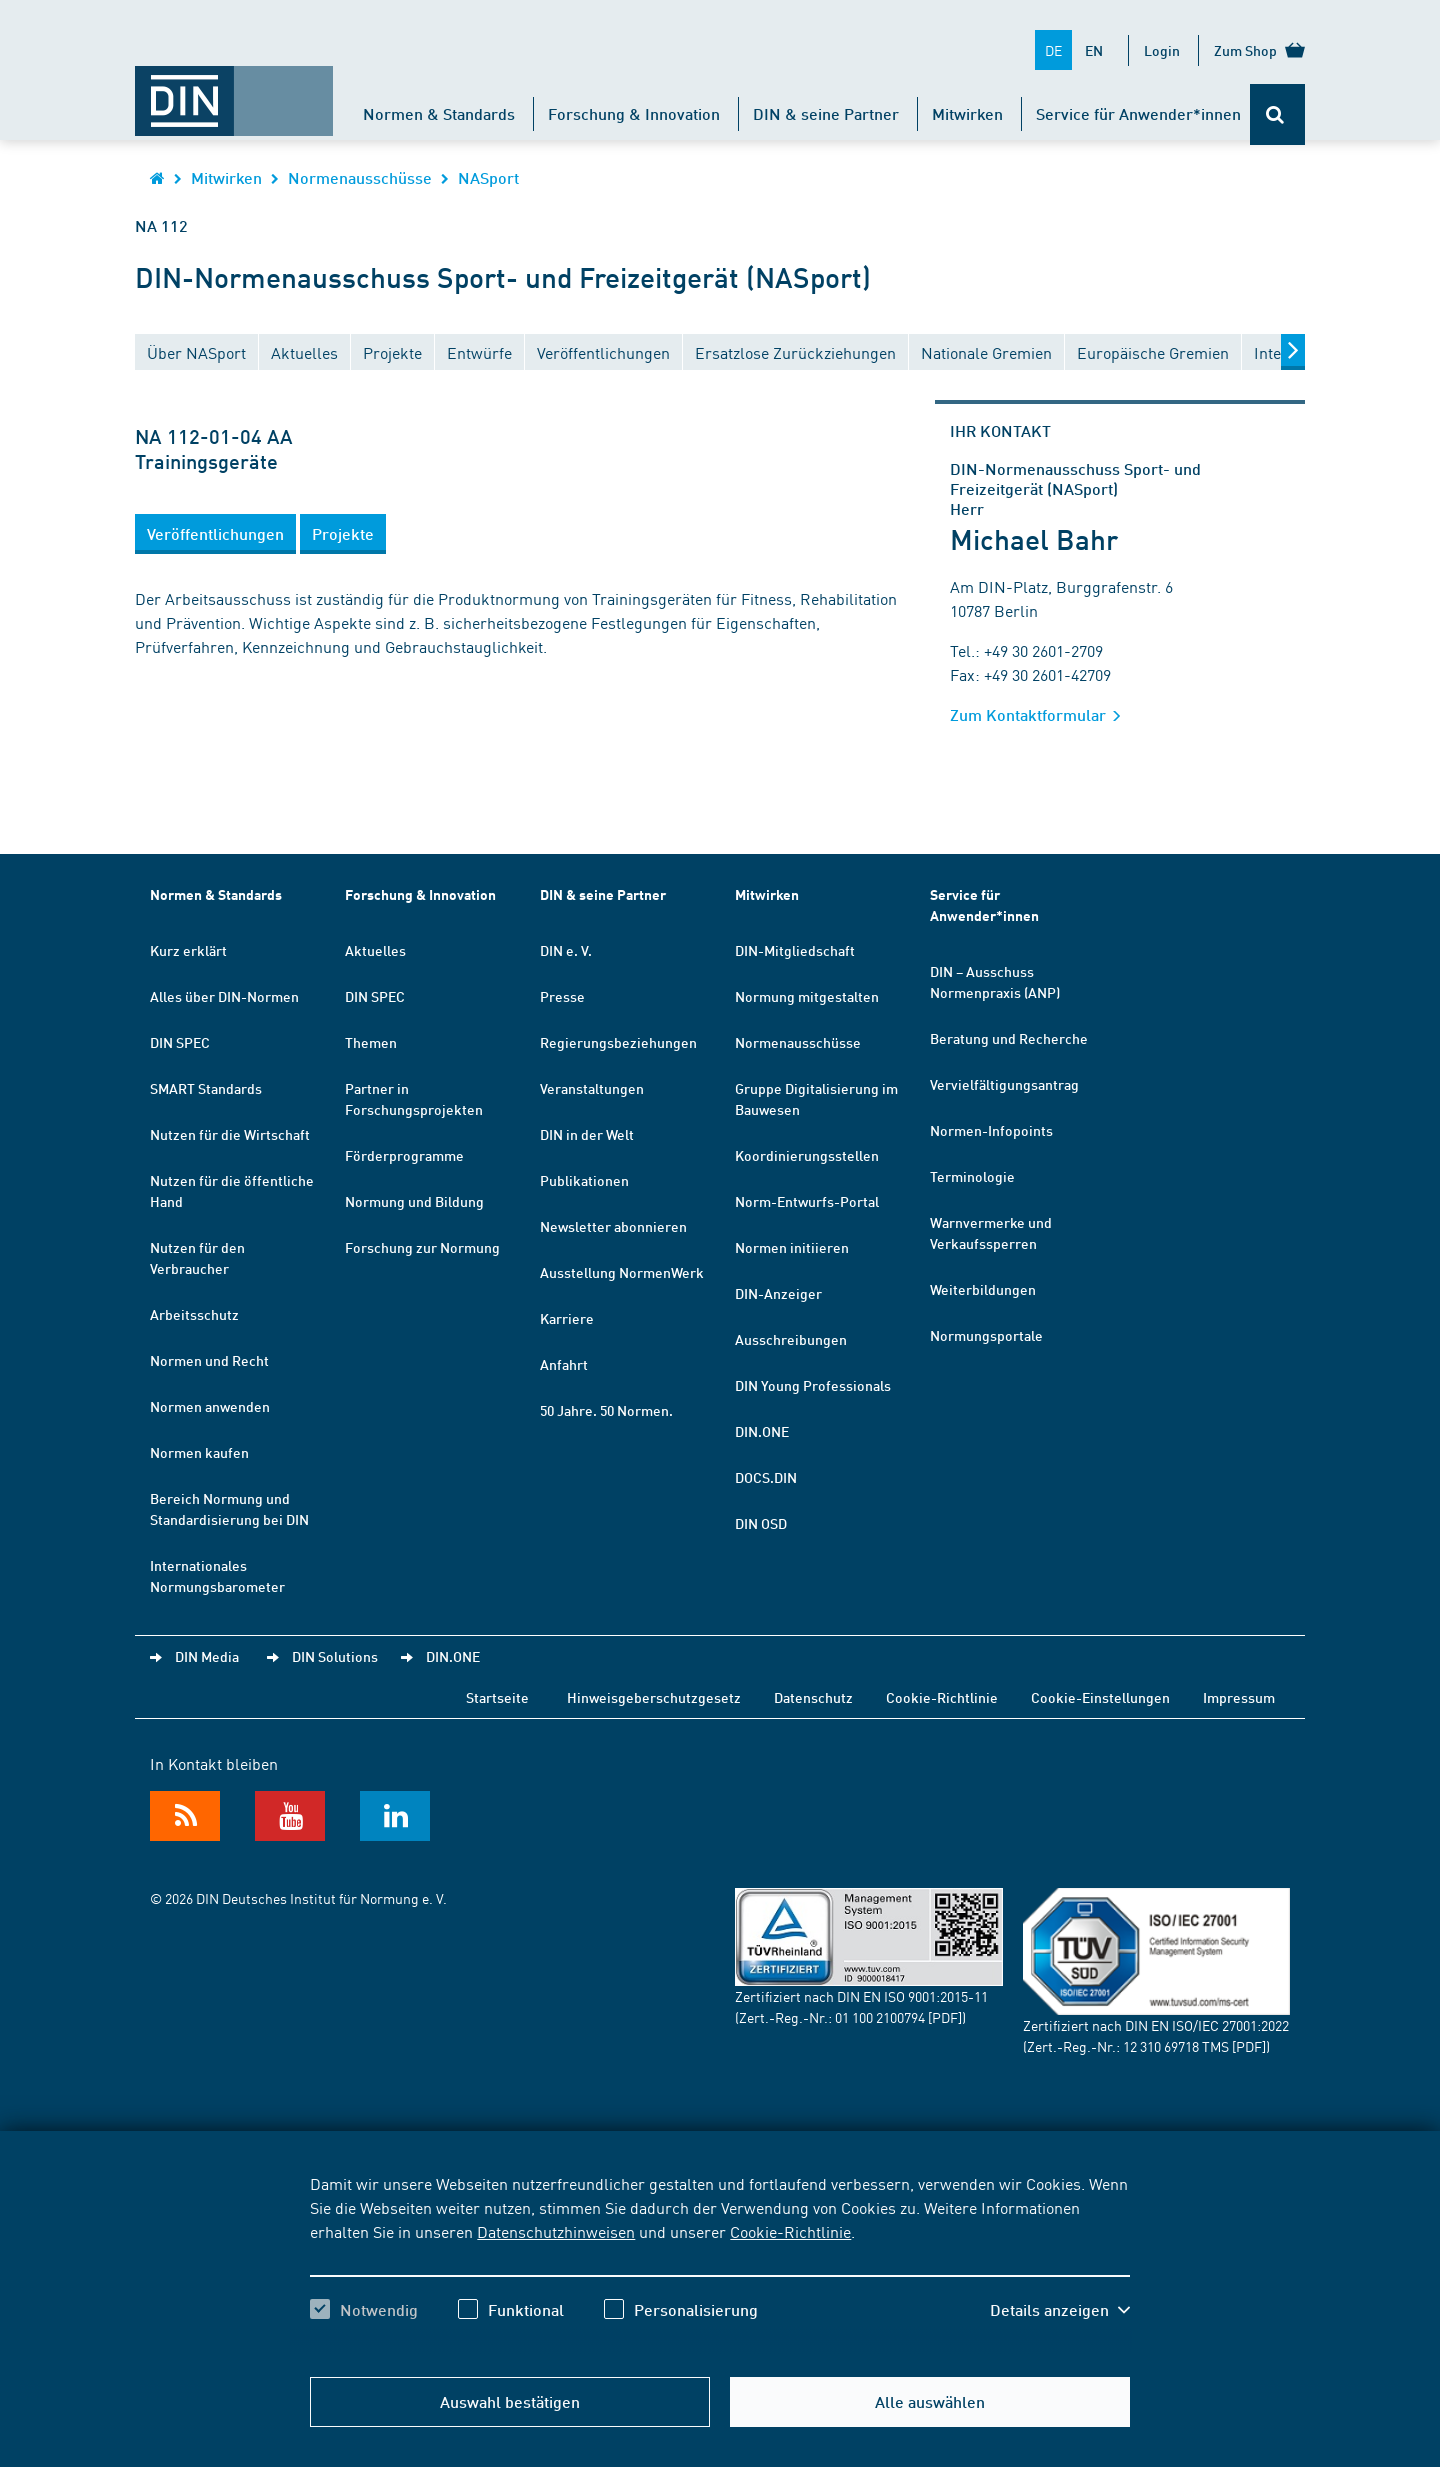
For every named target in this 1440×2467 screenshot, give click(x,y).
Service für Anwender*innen (1138, 113)
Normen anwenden (210, 1406)
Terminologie (972, 1176)
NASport (488, 177)
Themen (371, 1042)
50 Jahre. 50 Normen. (606, 1410)
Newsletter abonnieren (613, 1226)
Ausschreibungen (791, 1339)
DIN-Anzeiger (778, 1293)
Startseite (497, 1697)
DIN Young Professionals (813, 1385)
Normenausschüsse (360, 177)
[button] (215, 534)
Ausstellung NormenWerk (622, 1272)
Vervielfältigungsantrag (1004, 1084)
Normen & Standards (439, 113)
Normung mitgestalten (807, 996)
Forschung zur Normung (422, 1247)
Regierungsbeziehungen (618, 1042)
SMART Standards (206, 1088)
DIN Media (207, 1656)
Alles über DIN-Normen (224, 996)
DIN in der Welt (587, 1134)
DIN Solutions (335, 1656)
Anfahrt (564, 1364)
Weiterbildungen (983, 1289)
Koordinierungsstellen (807, 1155)
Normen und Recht (209, 1360)
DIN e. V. (566, 950)
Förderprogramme (404, 1155)
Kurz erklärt (188, 950)
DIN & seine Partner (826, 113)
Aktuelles (375, 950)
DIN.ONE (762, 1431)
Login (1162, 50)
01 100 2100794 (880, 2017)
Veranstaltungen (592, 1088)
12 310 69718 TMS (1176, 2046)
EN (1094, 50)
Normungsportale (986, 1335)
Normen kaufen (199, 1452)
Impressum (1239, 1697)
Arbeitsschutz (194, 1314)
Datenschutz (813, 1697)
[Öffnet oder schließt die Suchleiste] (1277, 114)
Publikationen (584, 1180)
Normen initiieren (792, 1247)
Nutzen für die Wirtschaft (230, 1134)
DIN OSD (761, 1523)
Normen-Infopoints (991, 1130)
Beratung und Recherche (1009, 1038)
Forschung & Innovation (634, 113)
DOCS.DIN (766, 1477)
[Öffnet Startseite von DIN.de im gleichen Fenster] (234, 91)
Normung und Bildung (414, 1201)
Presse (562, 996)
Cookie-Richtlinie (790, 2231)
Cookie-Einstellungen (1100, 1697)
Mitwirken (967, 113)
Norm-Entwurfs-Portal (807, 1201)
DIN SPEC (180, 1042)
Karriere (567, 1318)
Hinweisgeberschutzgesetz (654, 1697)
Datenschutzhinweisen (556, 2231)
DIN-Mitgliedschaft (795, 950)
